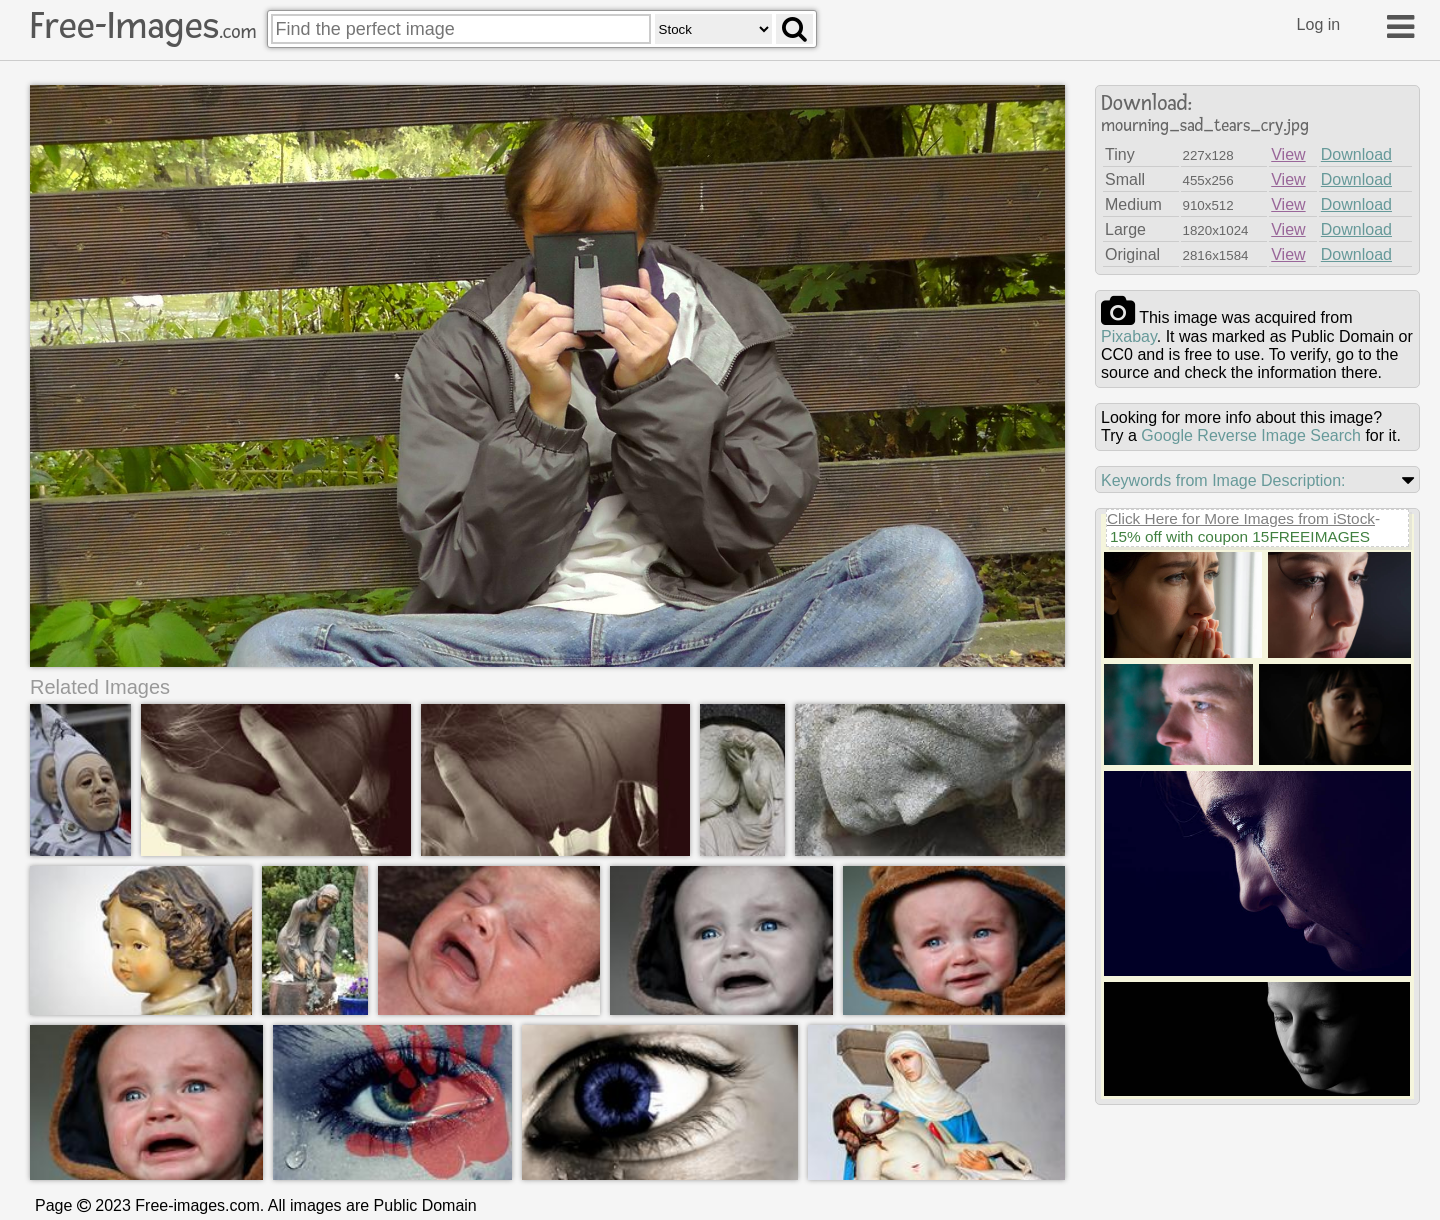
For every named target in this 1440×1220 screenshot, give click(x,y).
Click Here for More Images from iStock (1241, 518)
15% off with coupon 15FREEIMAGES (1240, 536)
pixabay (1129, 336)
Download (1356, 154)
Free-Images (143, 26)
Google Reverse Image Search (1251, 435)
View (1288, 154)
